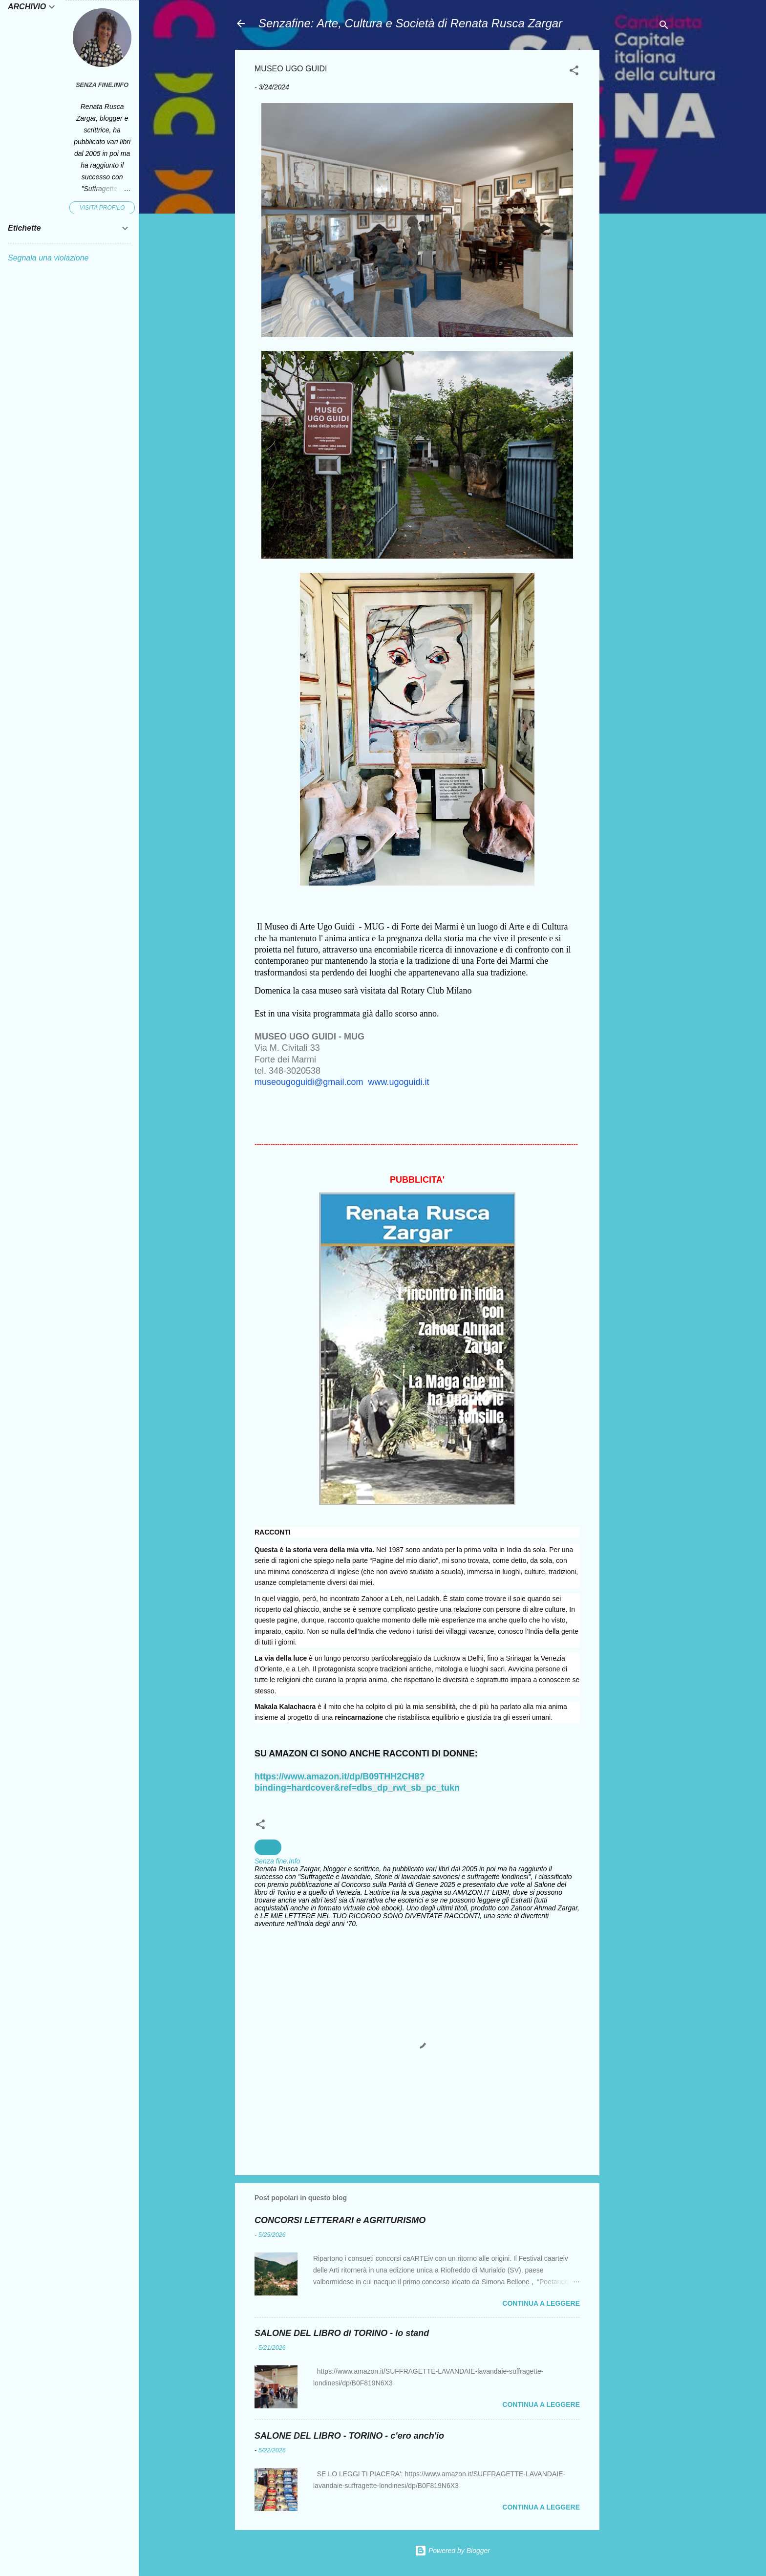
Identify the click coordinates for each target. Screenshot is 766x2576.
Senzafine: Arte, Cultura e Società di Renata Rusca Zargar (410, 23)
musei (268, 1847)
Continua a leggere (541, 2303)
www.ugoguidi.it (398, 1082)
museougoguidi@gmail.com (309, 1082)
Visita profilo (102, 207)
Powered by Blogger (452, 2550)
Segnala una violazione (48, 258)
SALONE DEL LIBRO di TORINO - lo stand (342, 2333)
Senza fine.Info (102, 85)
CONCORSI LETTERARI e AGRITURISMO (340, 2220)
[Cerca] (664, 27)
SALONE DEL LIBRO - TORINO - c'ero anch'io (349, 2436)
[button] (574, 72)
